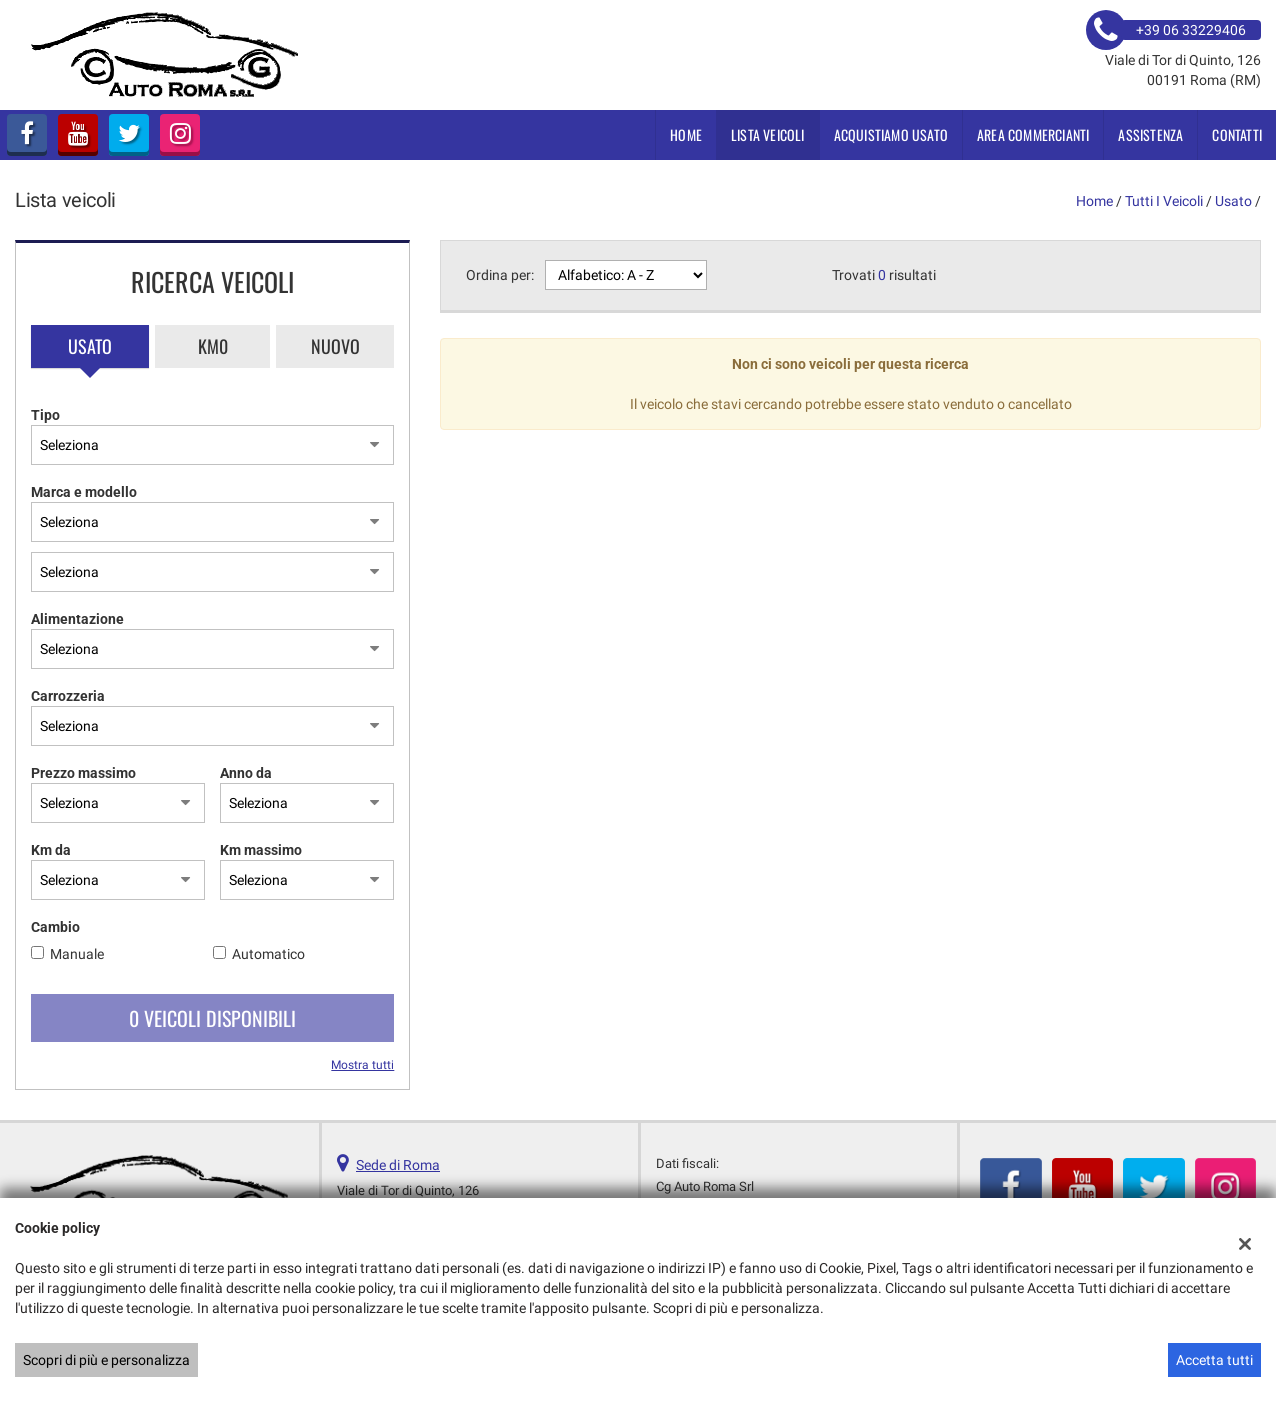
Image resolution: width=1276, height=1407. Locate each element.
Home (686, 134)
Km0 (213, 346)
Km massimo (261, 850)
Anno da (246, 773)
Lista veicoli (768, 134)
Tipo (45, 415)
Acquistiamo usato (891, 134)
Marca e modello (84, 492)
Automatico (268, 954)
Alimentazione (77, 619)
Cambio (55, 927)
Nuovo (335, 346)
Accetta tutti (1214, 1360)
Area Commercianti (1033, 134)
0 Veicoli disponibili (212, 1018)
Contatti (1237, 134)
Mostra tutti (362, 1065)
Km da (51, 850)
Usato (90, 346)
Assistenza (1150, 134)
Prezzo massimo (83, 773)
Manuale (77, 954)
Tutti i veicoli (1164, 201)
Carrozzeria (68, 696)
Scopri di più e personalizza (106, 1360)
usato (1233, 201)
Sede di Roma (398, 1165)
